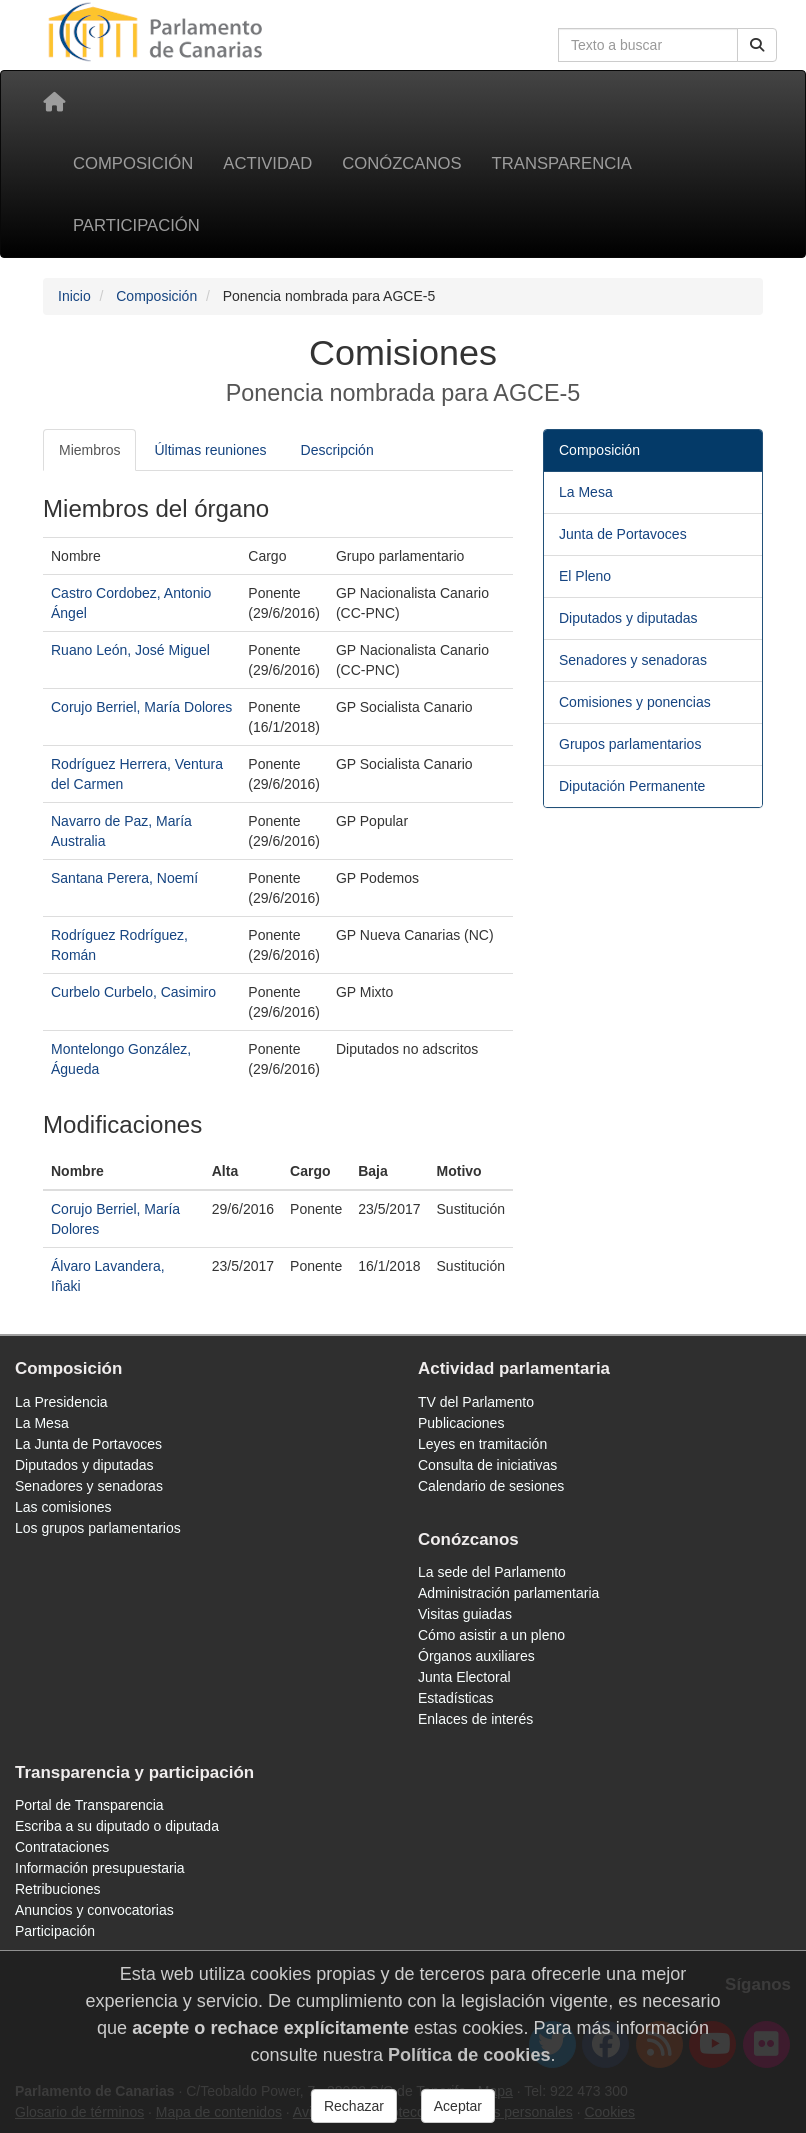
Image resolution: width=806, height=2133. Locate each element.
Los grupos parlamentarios (98, 1528)
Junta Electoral (464, 1677)
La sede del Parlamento (492, 1572)
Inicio (74, 296)
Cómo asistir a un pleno (491, 1635)
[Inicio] (54, 102)
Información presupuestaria (100, 1868)
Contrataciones (62, 1847)
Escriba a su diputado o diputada (117, 1826)
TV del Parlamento (476, 1402)
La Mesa (586, 492)
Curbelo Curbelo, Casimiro (133, 992)
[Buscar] (757, 45)
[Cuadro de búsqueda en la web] (648, 45)
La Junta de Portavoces (88, 1444)
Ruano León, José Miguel (130, 650)
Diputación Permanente (632, 786)
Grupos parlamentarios (630, 744)
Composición (133, 163)
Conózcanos (401, 163)
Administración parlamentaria (508, 1593)
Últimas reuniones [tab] (210, 450)
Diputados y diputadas (628, 618)
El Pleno (585, 576)
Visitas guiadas (465, 1614)
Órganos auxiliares (476, 1656)
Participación (136, 225)
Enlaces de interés (475, 1719)
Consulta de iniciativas (487, 1465)
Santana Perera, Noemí (124, 878)
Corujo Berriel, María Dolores (141, 707)
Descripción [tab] (337, 450)
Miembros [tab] (89, 450)
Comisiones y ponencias (635, 702)
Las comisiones (63, 1507)
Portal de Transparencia (89, 1805)
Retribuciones (58, 1889)
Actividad (267, 163)
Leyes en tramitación (482, 1444)
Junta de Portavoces (623, 534)
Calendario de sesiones (491, 1486)
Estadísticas (455, 1698)
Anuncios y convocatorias (94, 1910)
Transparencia (562, 163)
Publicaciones (461, 1423)
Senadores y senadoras (633, 660)
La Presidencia (61, 1402)
